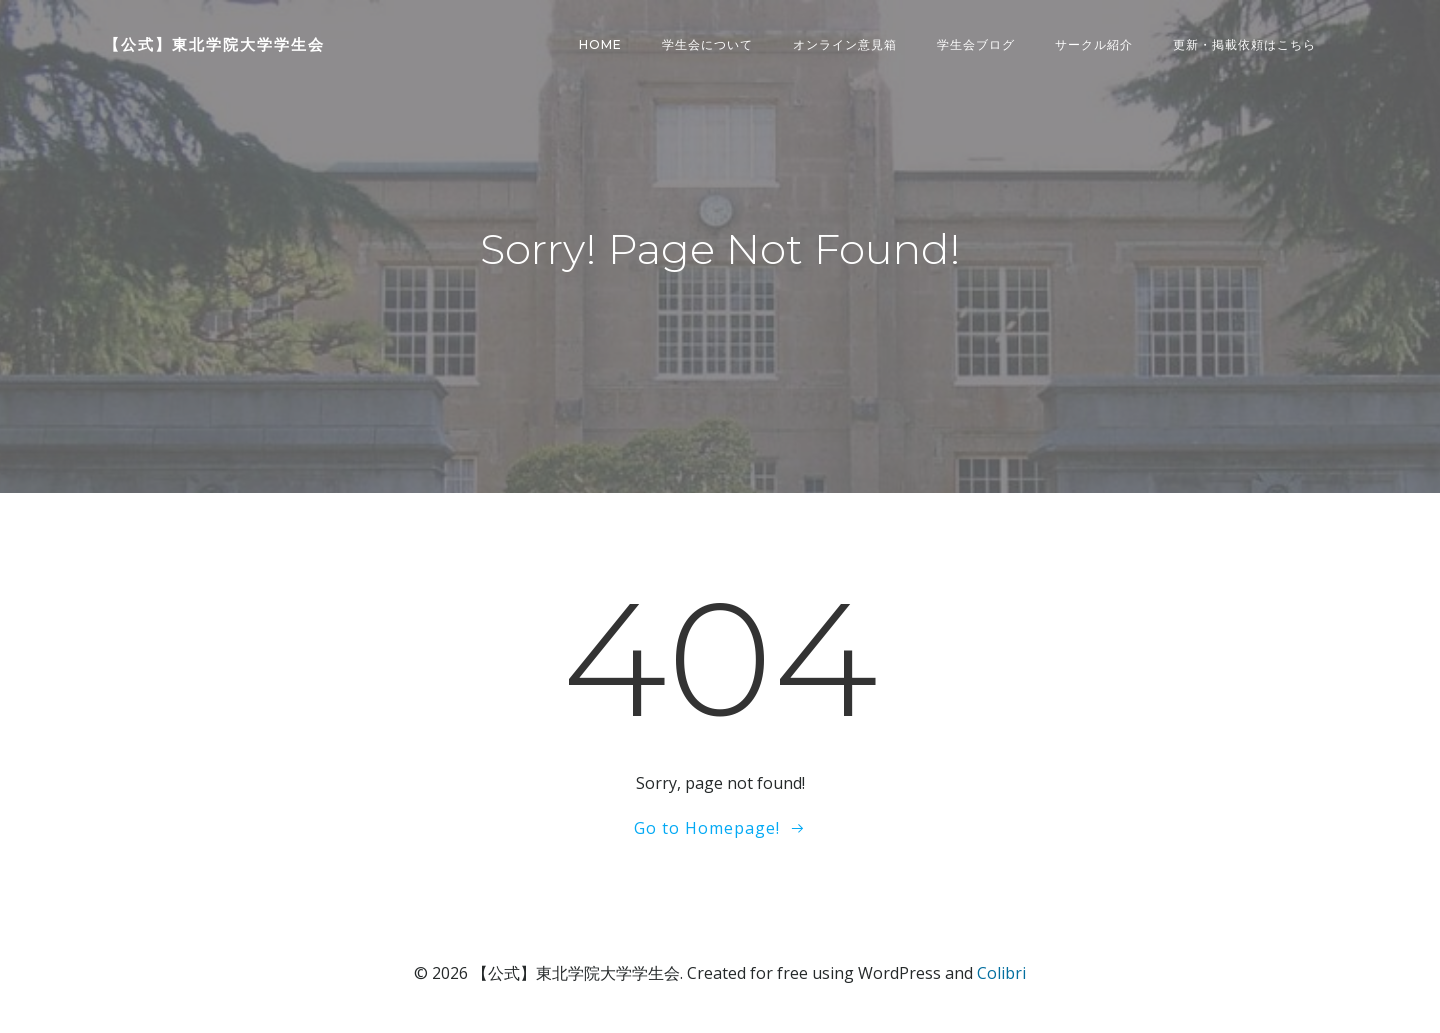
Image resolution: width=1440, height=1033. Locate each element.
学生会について (707, 44)
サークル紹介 (1094, 44)
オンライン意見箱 (845, 44)
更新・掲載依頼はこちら (1244, 44)
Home (600, 44)
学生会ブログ (976, 44)
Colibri (1001, 973)
